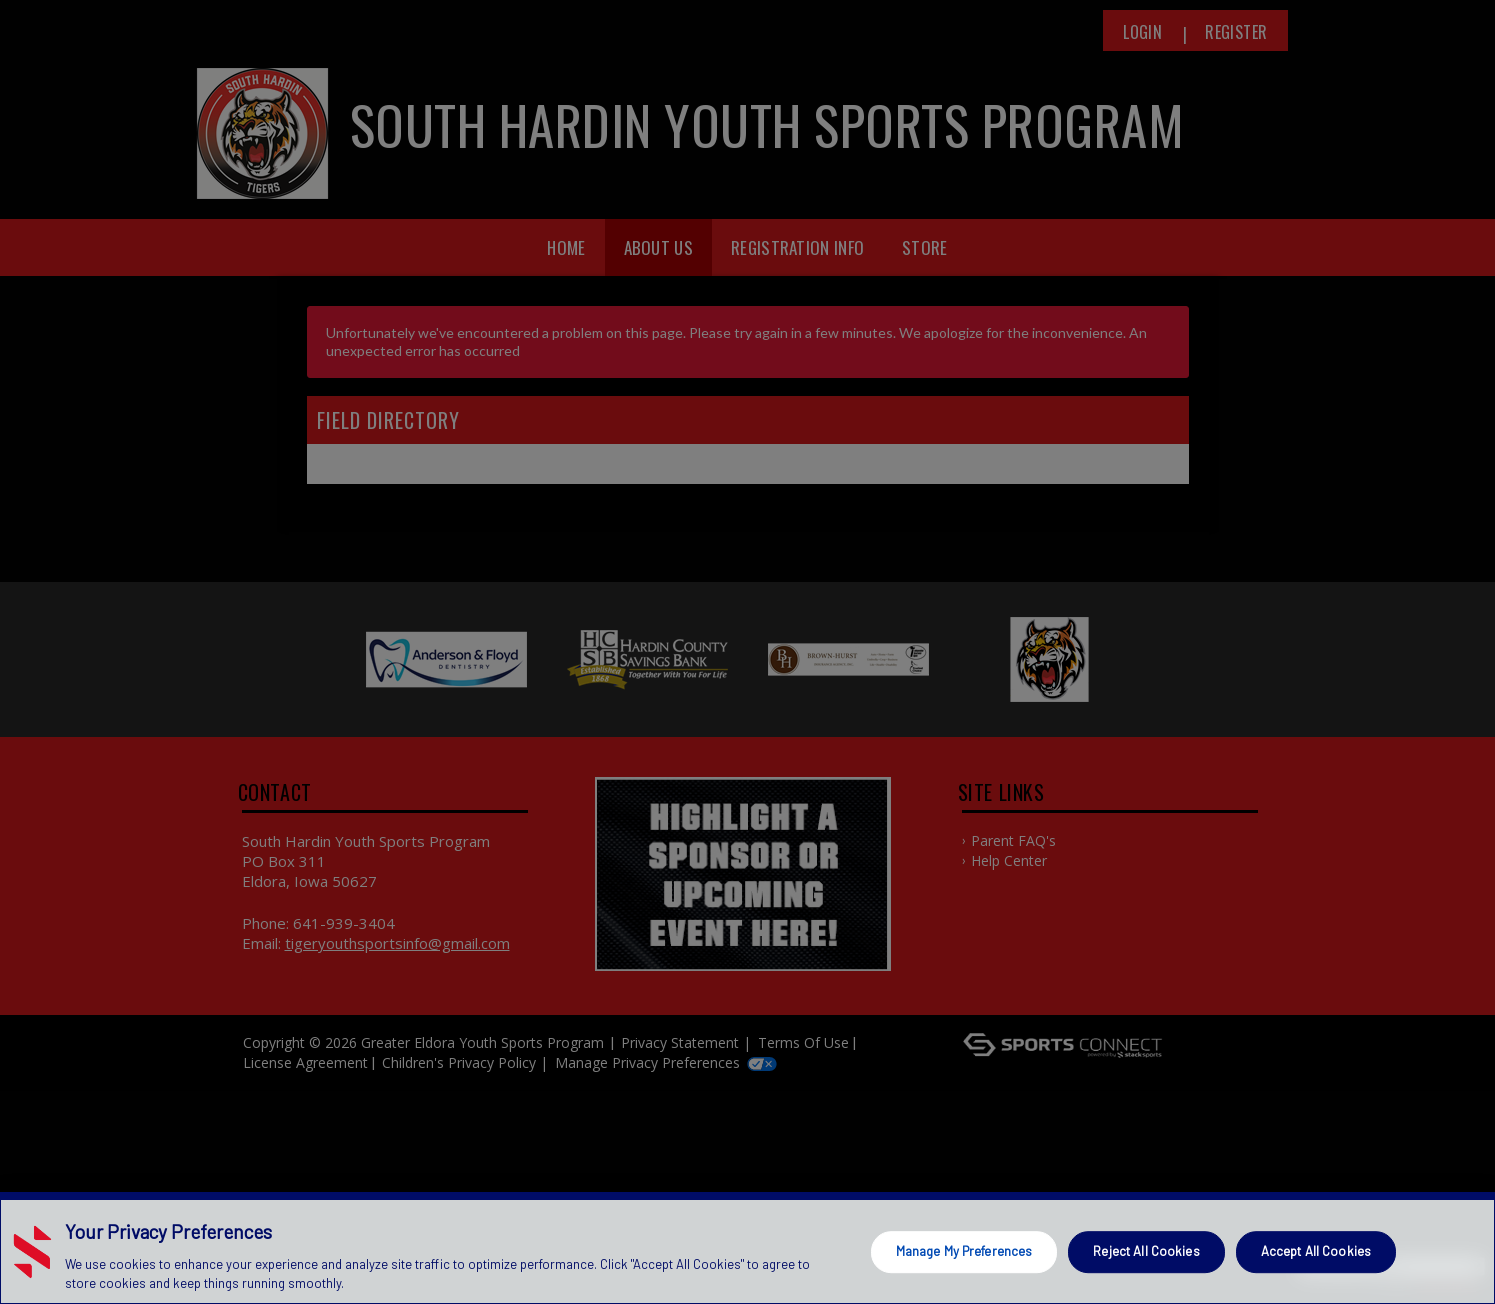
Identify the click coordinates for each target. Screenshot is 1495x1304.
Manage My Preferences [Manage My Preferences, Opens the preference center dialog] (964, 1251)
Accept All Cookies (1316, 1251)
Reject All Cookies (1146, 1251)
